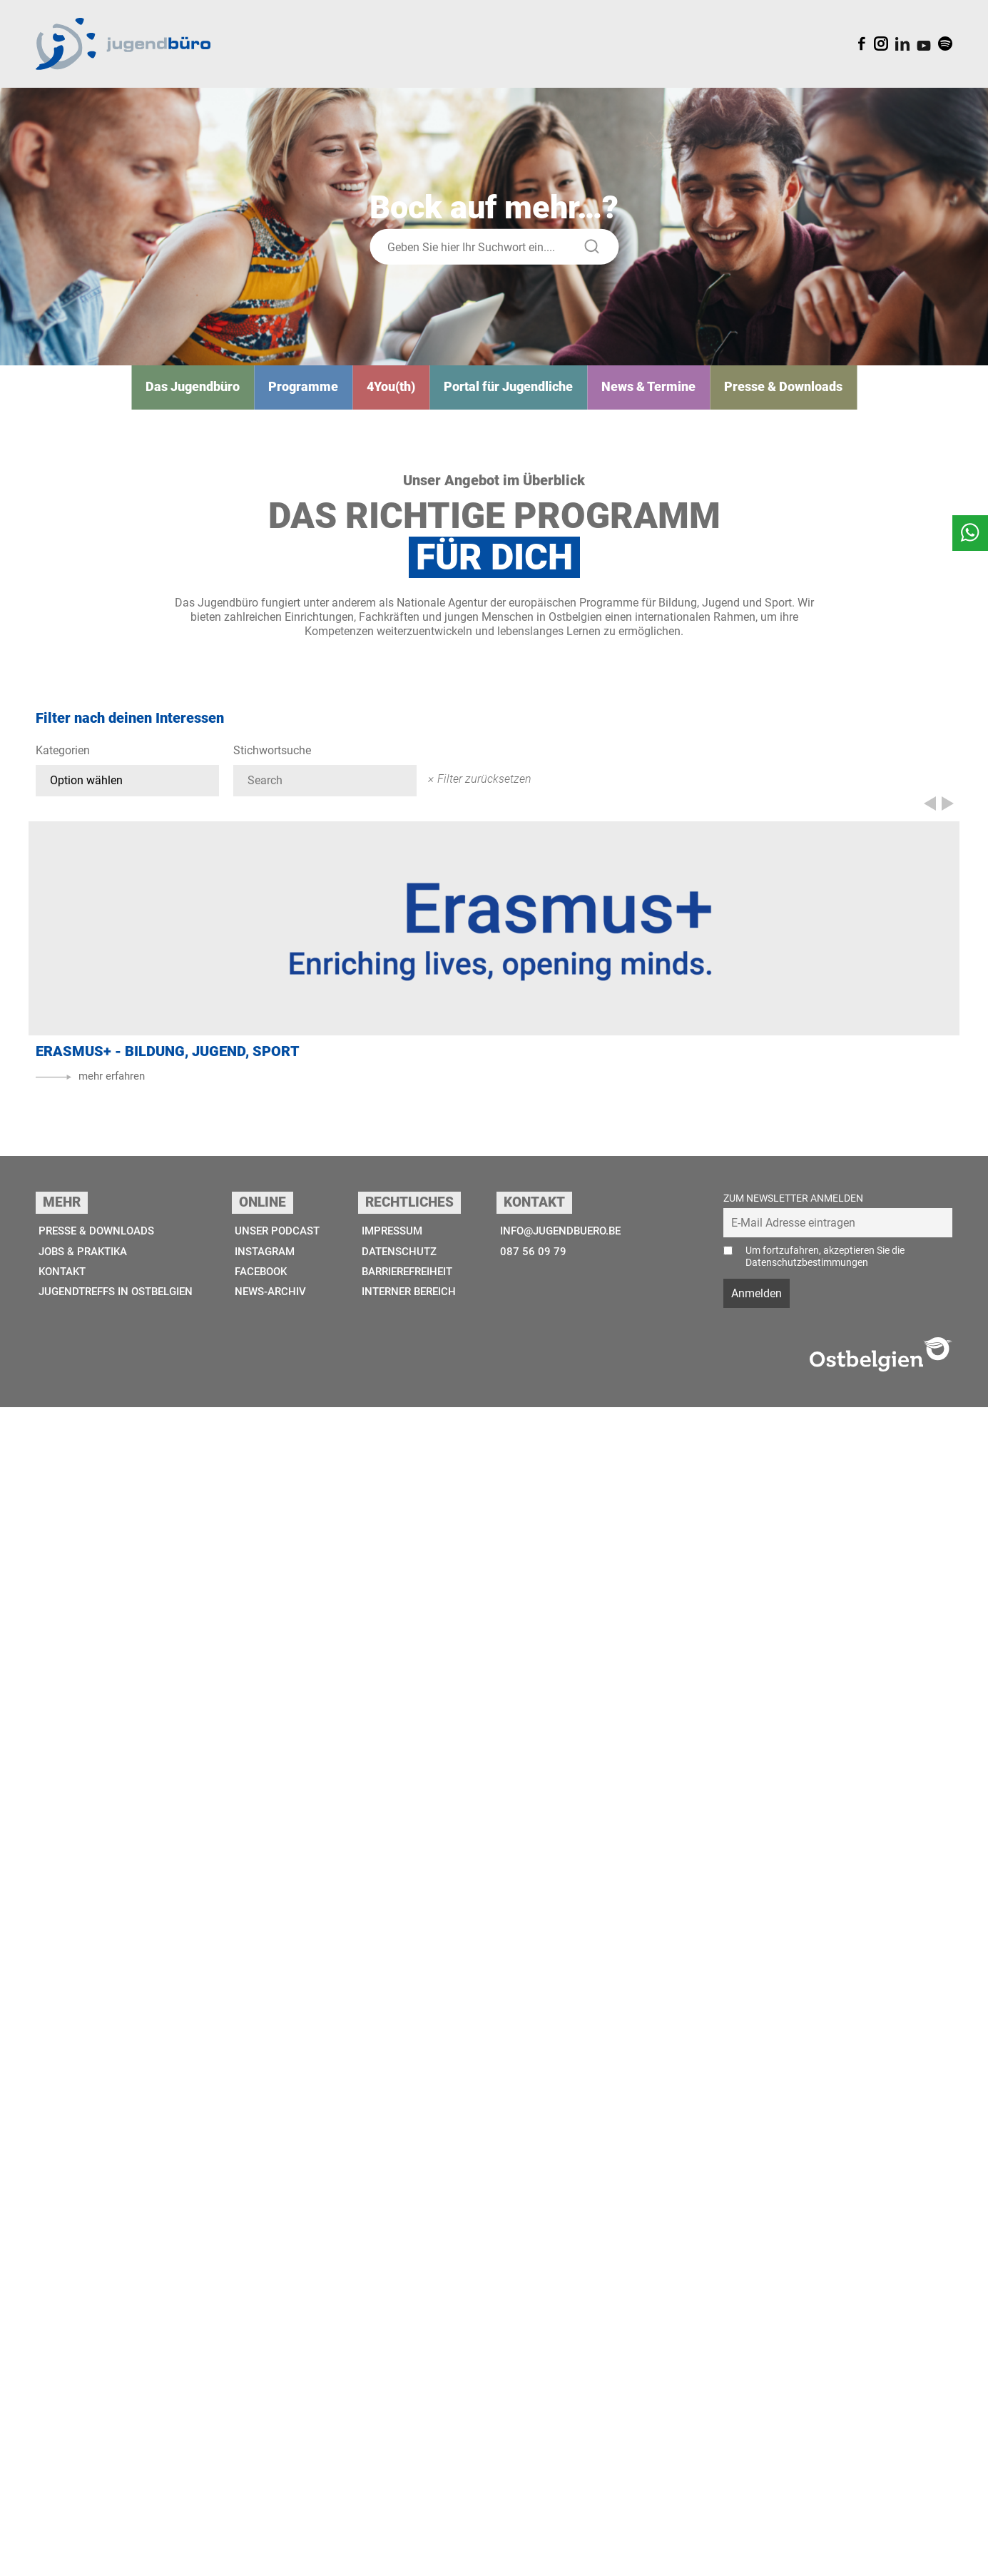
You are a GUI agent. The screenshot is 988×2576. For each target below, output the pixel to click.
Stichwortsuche (272, 758)
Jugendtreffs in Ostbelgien (119, 2463)
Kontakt (61, 2441)
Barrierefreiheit (415, 2441)
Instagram (272, 2421)
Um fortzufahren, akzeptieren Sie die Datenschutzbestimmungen (825, 2425)
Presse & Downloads (755, 394)
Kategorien (63, 758)
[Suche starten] (592, 254)
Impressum (397, 2400)
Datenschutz (404, 2421)
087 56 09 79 (536, 2421)
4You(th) (403, 394)
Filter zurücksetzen (484, 786)
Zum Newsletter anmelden (793, 2367)
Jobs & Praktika (84, 2421)
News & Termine (634, 394)
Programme (323, 394)
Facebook (267, 2441)
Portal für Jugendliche (509, 394)
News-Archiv (277, 2463)
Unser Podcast (284, 2400)
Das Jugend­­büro (223, 394)
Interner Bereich (416, 2463)
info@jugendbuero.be (568, 2400)
